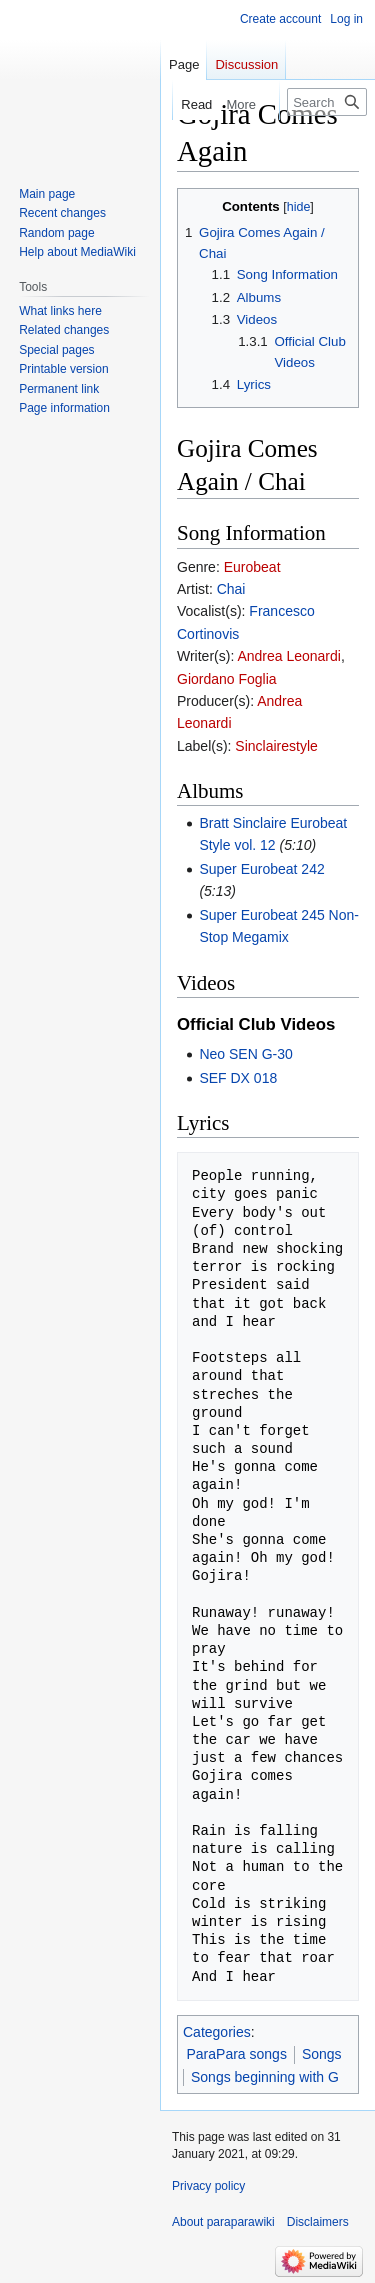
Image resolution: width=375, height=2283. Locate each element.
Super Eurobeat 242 (261, 869)
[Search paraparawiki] (327, 102)
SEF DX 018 (238, 1078)
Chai (231, 589)
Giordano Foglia (227, 679)
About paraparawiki (223, 2222)
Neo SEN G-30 (245, 1054)
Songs (322, 2054)
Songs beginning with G (265, 2077)
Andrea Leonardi (289, 656)
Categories (217, 2032)
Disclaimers (318, 2222)
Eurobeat (252, 567)
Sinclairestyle (276, 746)
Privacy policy (208, 2186)
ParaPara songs (237, 2054)
